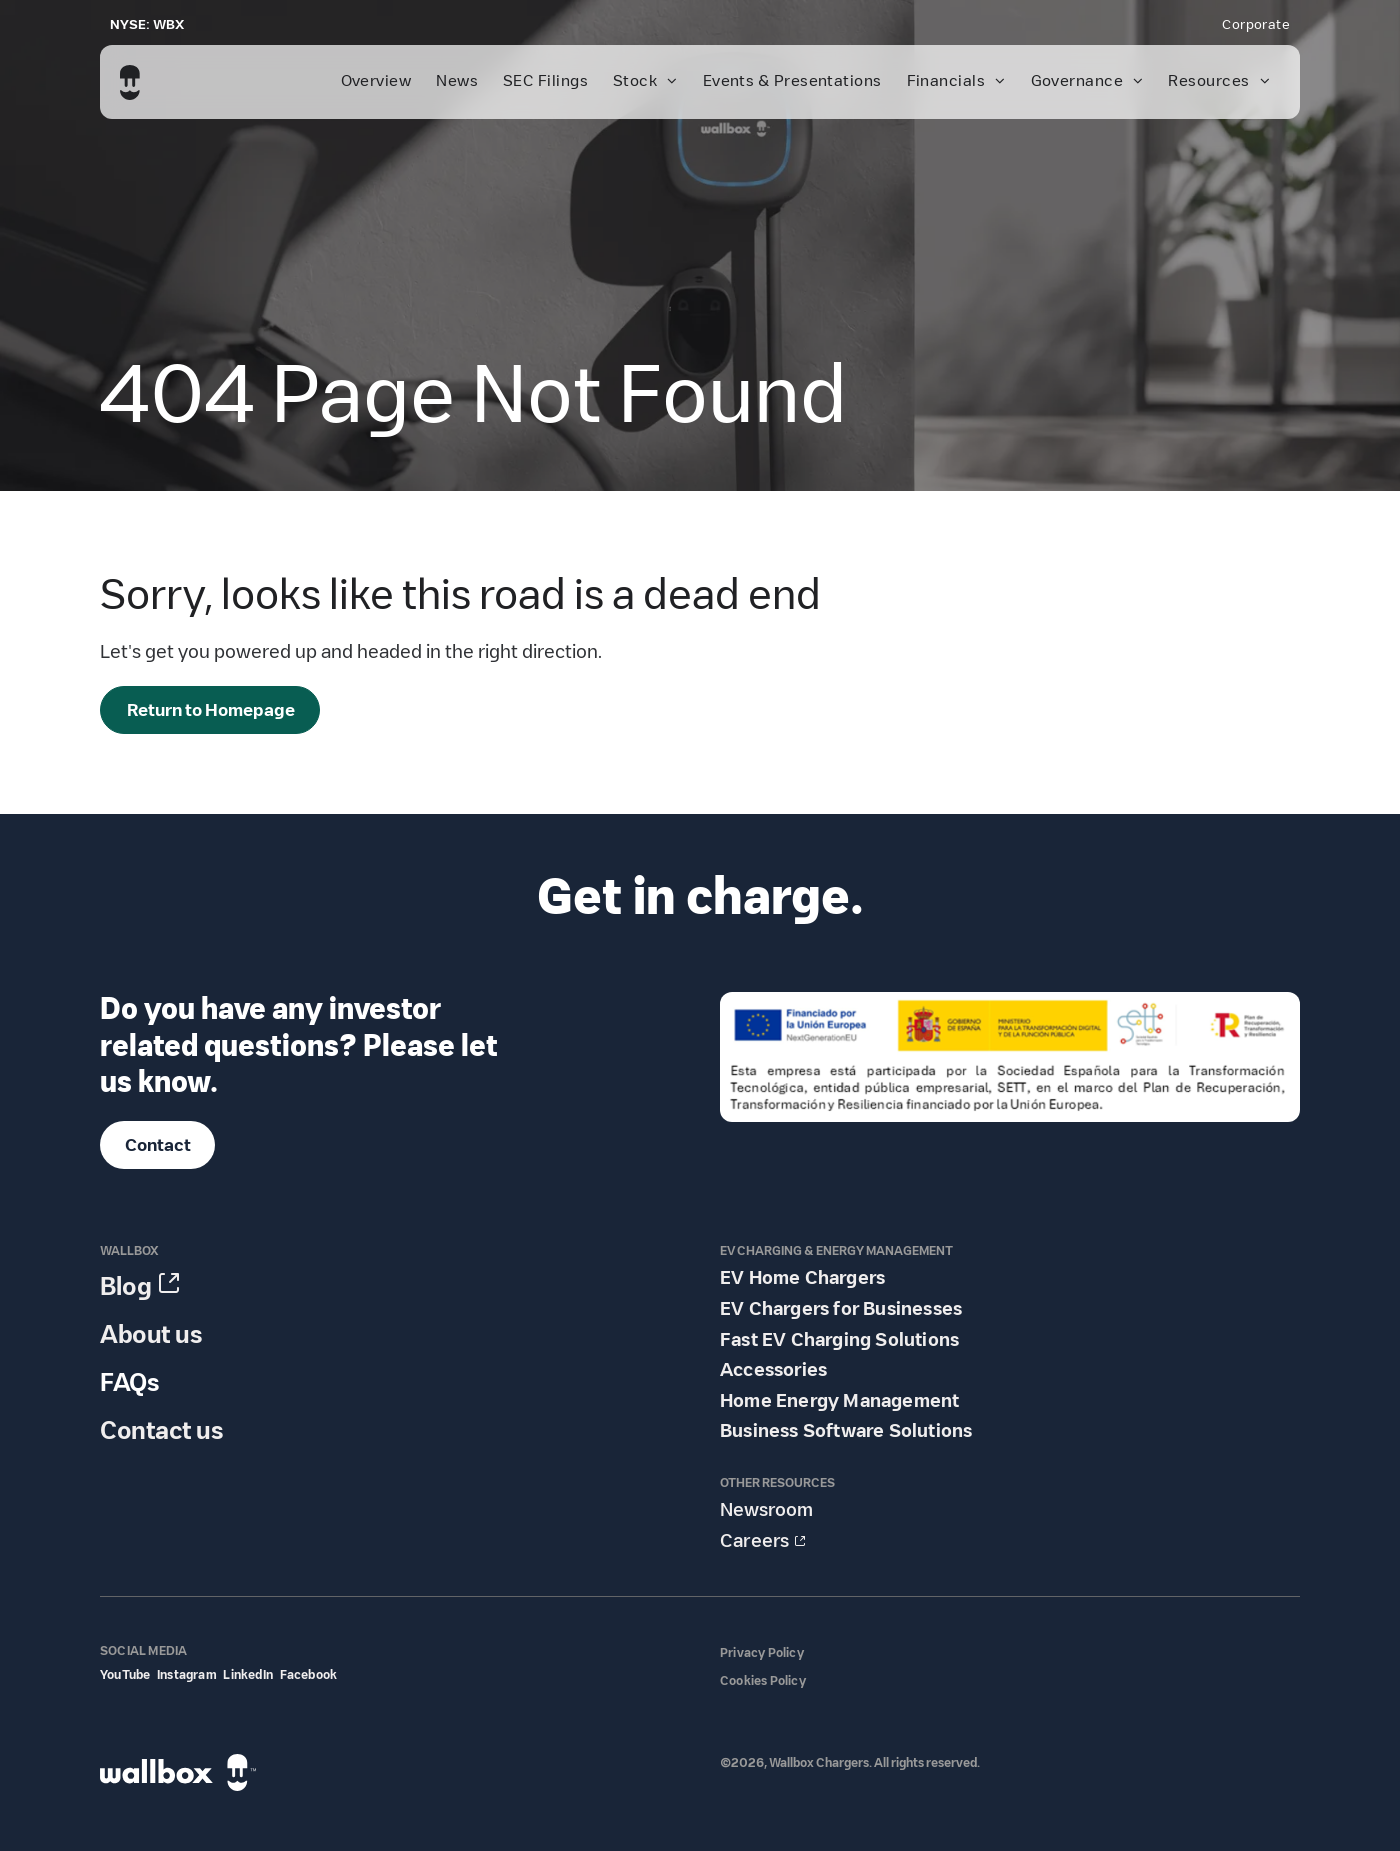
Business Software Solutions (846, 1431)
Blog (126, 1286)
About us (151, 1334)
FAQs (129, 1382)
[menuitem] (1256, 25)
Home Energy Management (839, 1401)
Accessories (773, 1370)
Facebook (309, 1674)
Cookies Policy (763, 1680)
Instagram (187, 1674)
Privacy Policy (762, 1652)
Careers (754, 1541)
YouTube (125, 1674)
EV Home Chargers (802, 1278)
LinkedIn (248, 1674)
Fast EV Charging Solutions (839, 1340)
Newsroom (766, 1510)
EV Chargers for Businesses (841, 1309)
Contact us (161, 1430)
